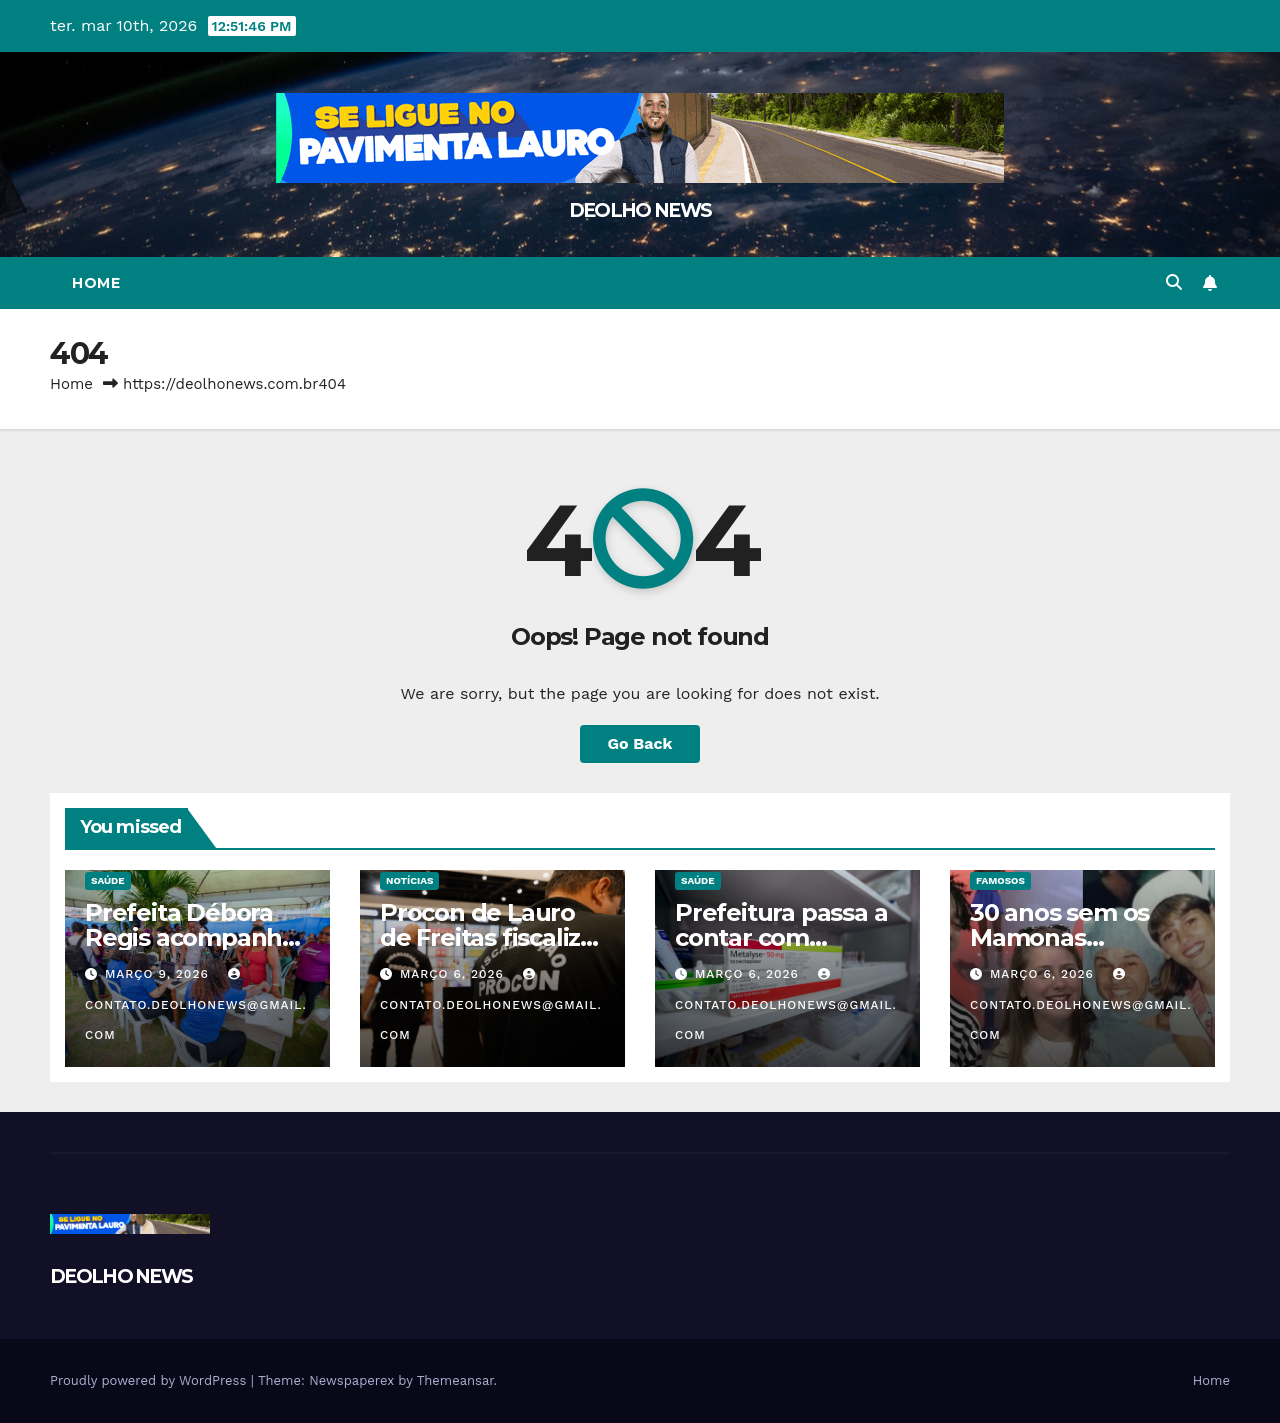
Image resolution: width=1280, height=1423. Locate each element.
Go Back (640, 743)
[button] (1174, 282)
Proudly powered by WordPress (150, 1380)
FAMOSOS (1000, 880)
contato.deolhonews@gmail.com (196, 1005)
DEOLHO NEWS (640, 210)
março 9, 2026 (159, 974)
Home (96, 283)
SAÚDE (108, 880)
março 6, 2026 (454, 974)
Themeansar (455, 1380)
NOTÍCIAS (409, 880)
